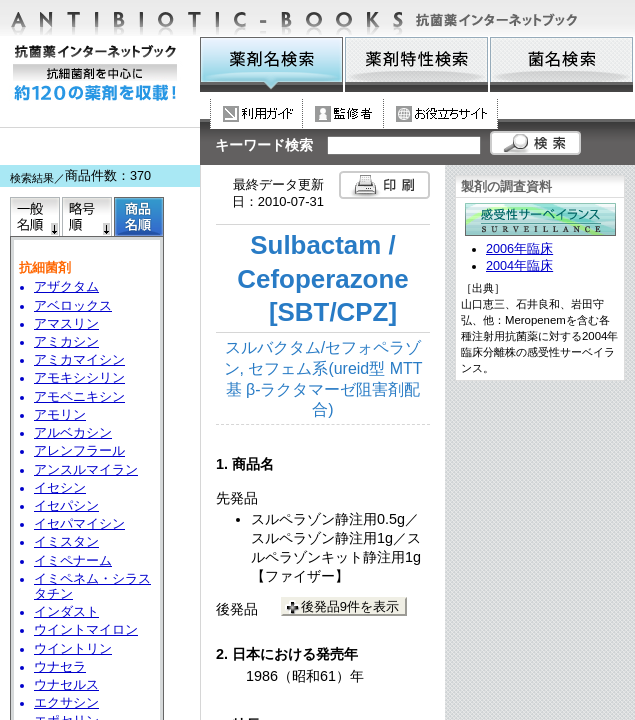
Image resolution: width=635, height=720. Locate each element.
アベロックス (73, 306)
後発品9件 (350, 606)
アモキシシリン (79, 378)
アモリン (60, 415)
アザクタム (66, 287)
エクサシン (66, 703)
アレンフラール (79, 451)
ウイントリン (73, 649)
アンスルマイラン (86, 470)
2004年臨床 (519, 266)
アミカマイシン (79, 360)
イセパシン (66, 506)
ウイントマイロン (86, 630)
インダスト (66, 612)
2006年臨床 (519, 249)
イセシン (60, 488)
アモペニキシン (79, 397)
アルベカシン (73, 433)
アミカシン (66, 342)
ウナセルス (66, 685)
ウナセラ (60, 667)
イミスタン (66, 542)
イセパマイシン (79, 524)
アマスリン (66, 324)
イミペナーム (73, 561)
